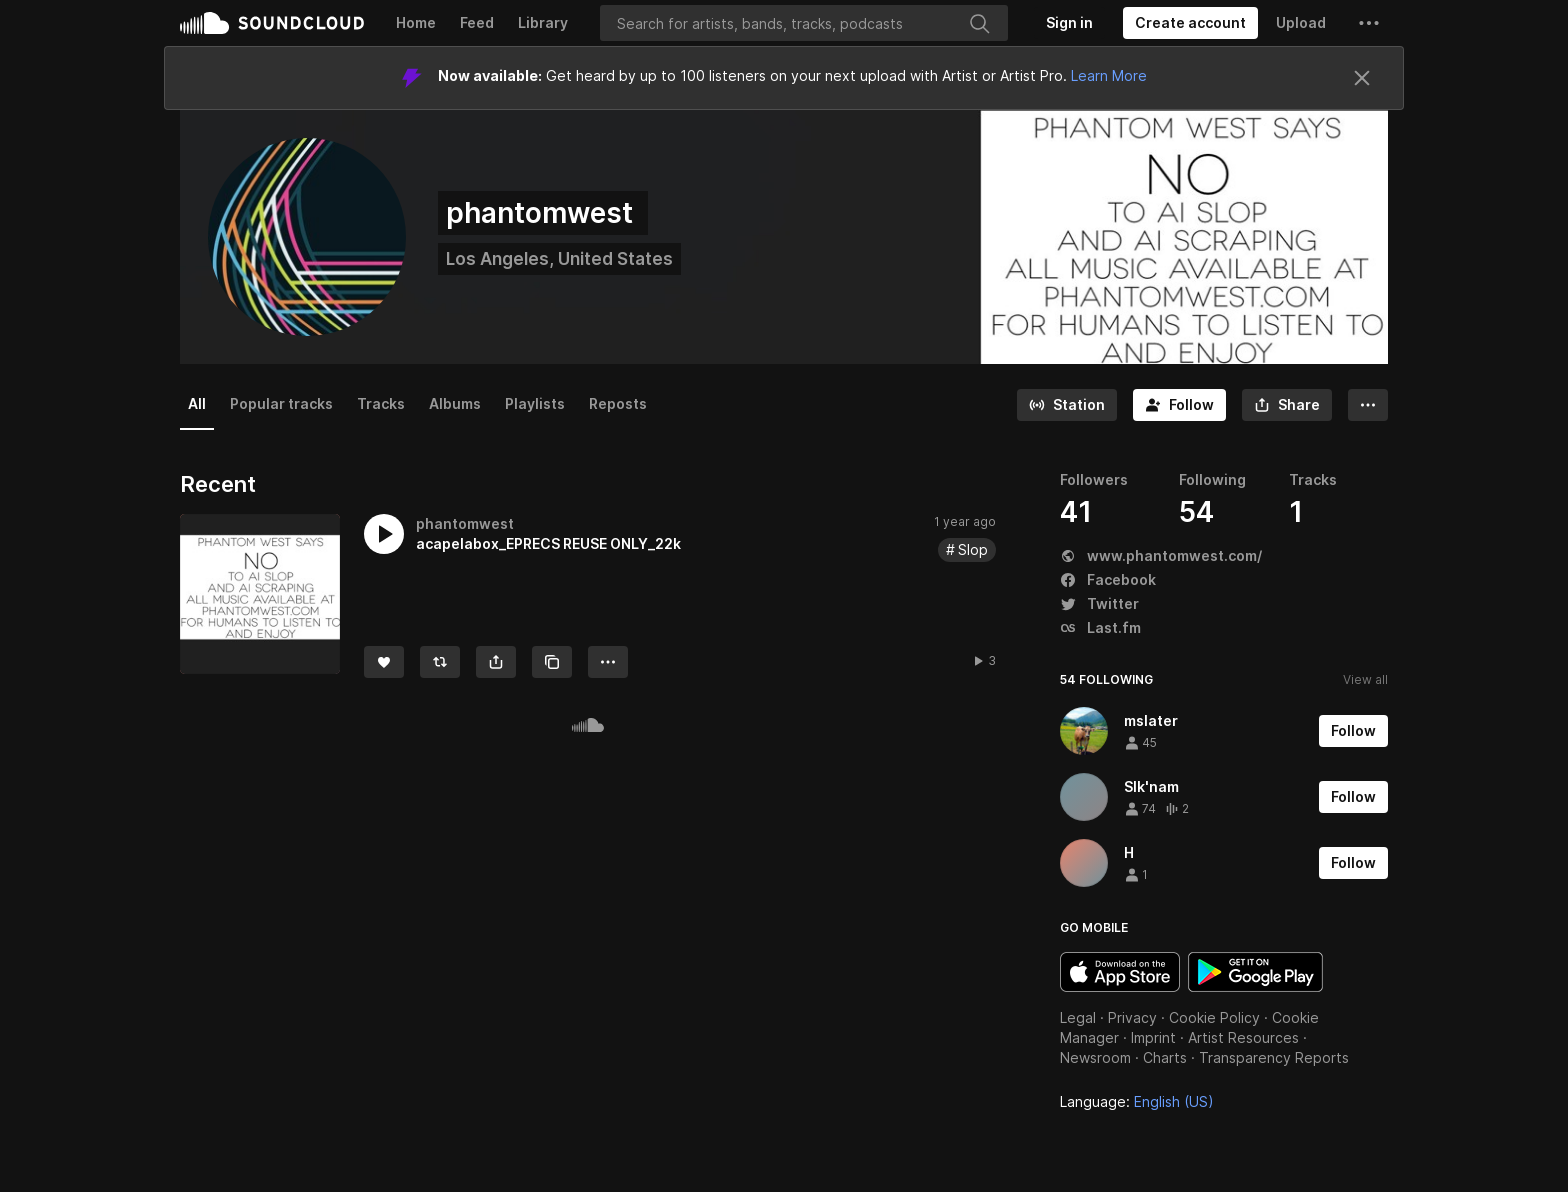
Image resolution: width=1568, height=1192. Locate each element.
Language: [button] (1137, 1101)
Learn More (1109, 75)
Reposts (618, 403)
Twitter (1099, 603)
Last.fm (1100, 627)
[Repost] (440, 662)
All (197, 403)
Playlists (535, 403)
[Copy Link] (552, 662)
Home (416, 22)
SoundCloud (272, 23)
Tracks (381, 403)
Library (543, 22)
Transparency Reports (1274, 1057)
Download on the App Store (1120, 972)
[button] (1369, 23)
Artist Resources (1243, 1037)
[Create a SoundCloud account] (1190, 23)
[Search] (804, 23)
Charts (1165, 1057)
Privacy (1132, 1017)
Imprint (1153, 1037)
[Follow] (1179, 405)
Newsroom (1095, 1057)
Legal (1078, 1017)
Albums (455, 403)
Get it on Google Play (1255, 972)
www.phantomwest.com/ (1161, 555)
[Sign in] (1069, 23)
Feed (477, 22)
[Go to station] (1067, 405)
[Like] (384, 662)
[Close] (1362, 78)
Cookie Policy (1214, 1017)
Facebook (1108, 579)
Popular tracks (281, 403)
